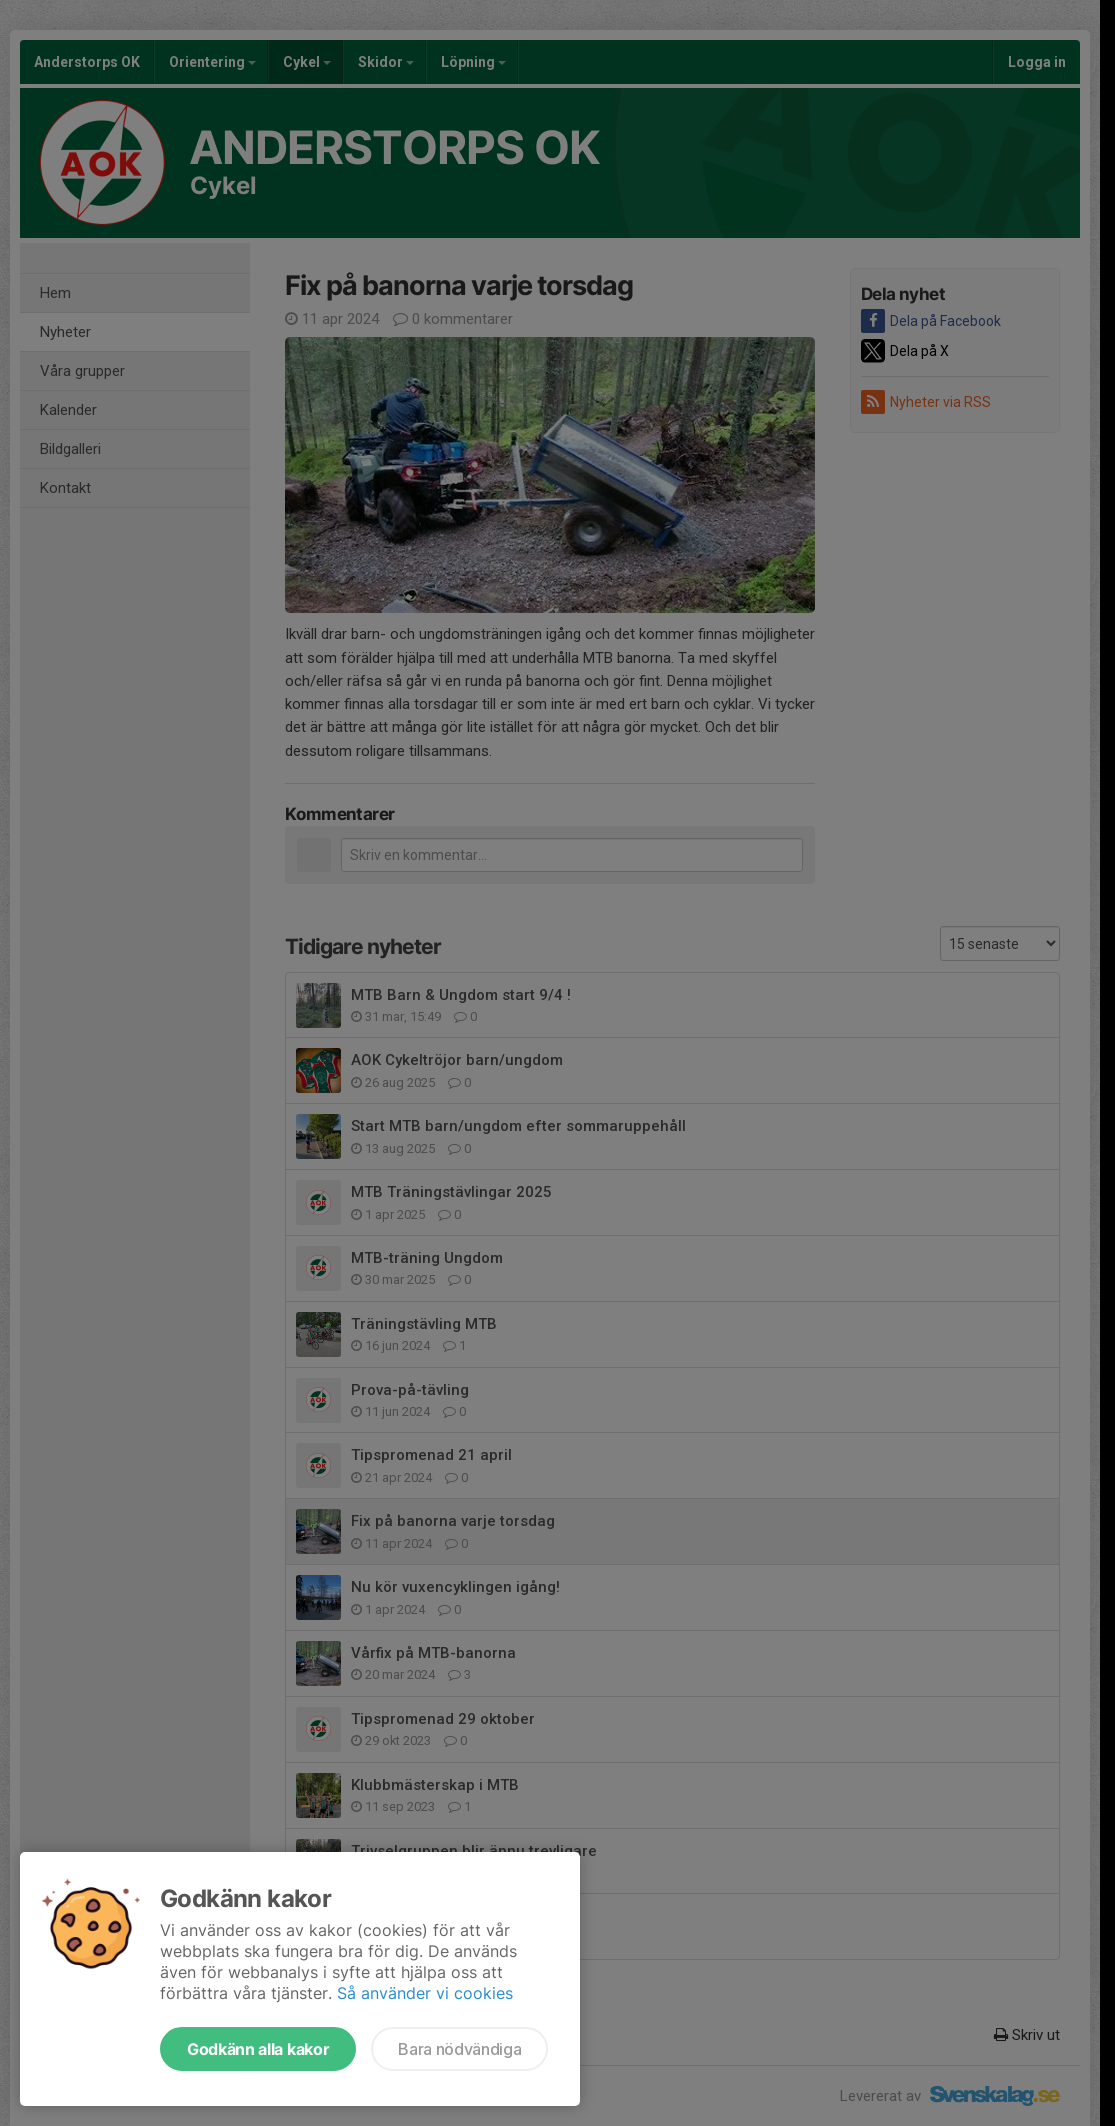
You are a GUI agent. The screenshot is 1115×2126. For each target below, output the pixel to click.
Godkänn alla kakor (258, 2049)
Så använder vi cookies (425, 1993)
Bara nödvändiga (459, 2049)
